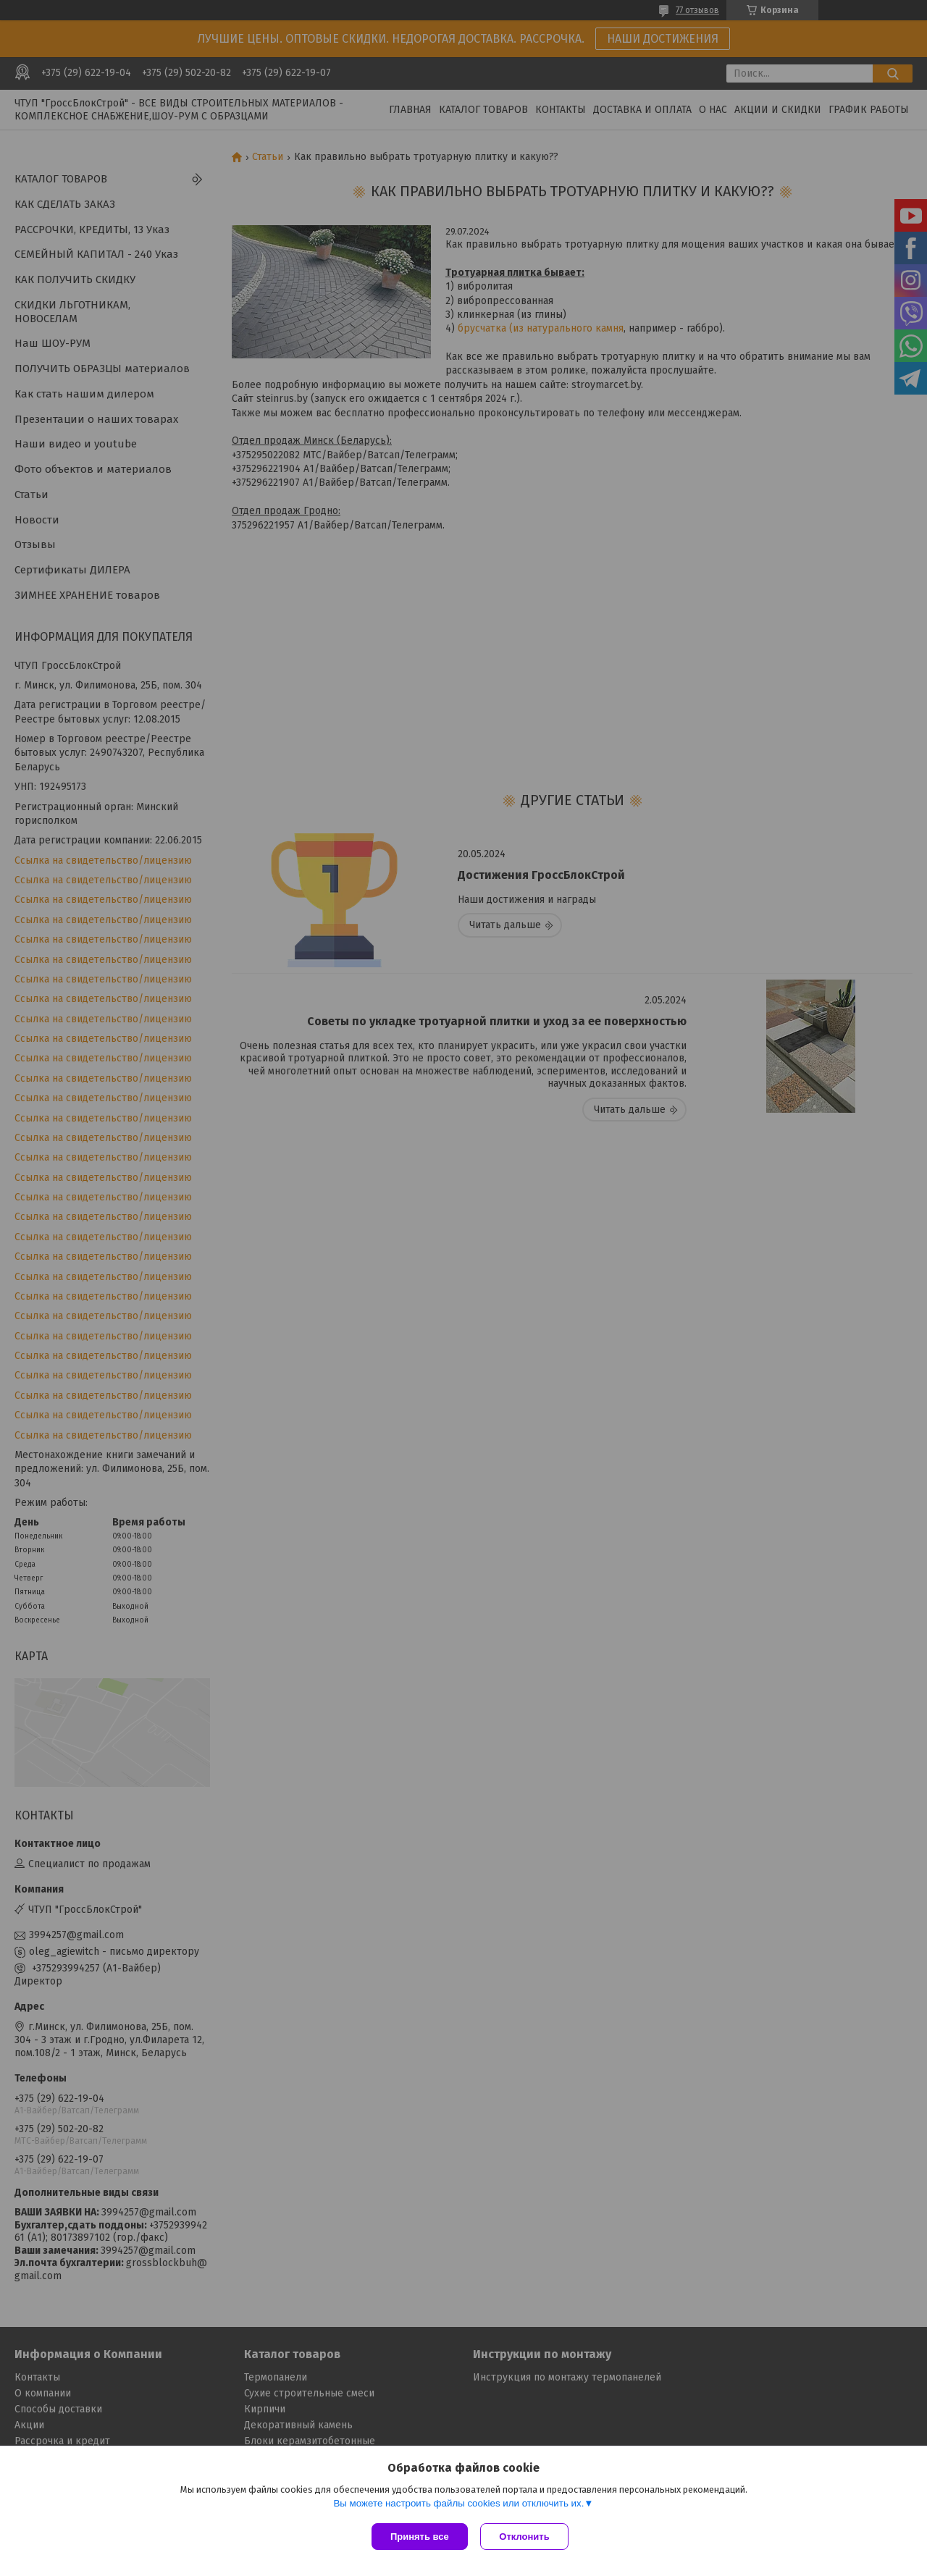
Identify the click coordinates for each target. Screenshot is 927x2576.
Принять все (419, 2536)
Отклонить (526, 2536)
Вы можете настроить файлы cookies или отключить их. (458, 2504)
